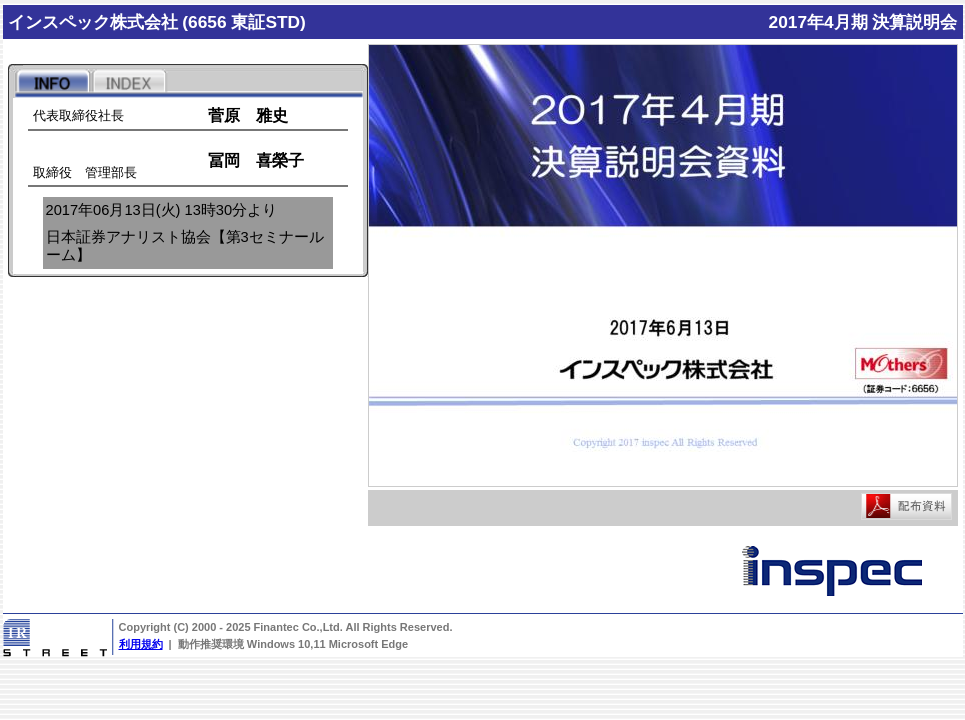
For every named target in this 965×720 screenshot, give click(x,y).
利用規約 (141, 644)
